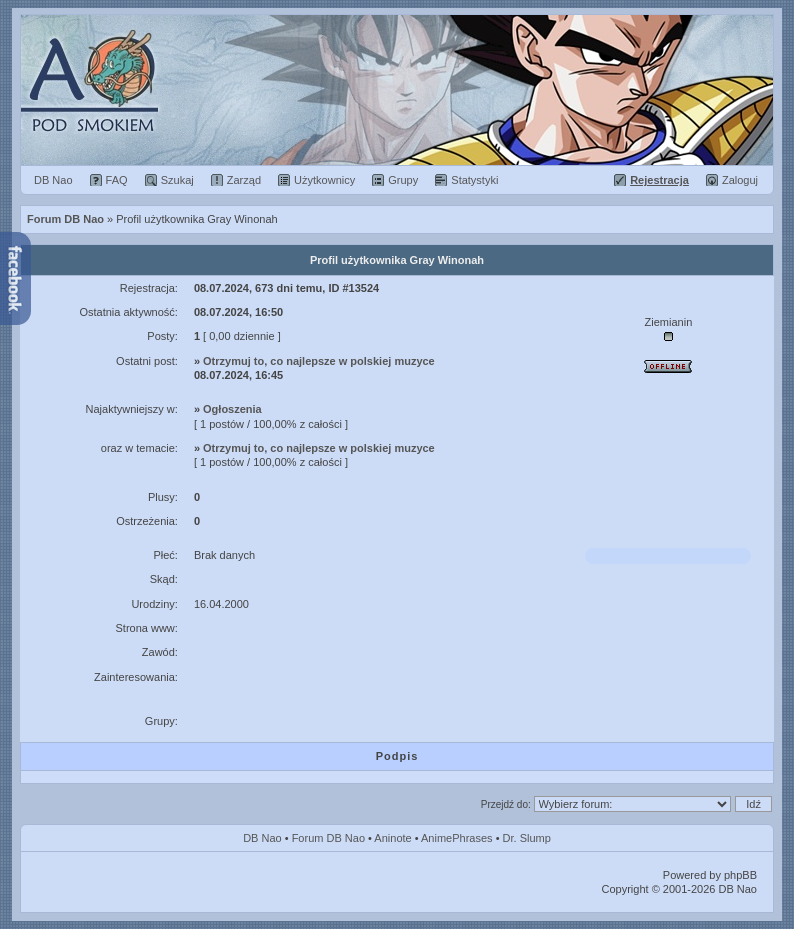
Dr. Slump (527, 838)
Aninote (392, 838)
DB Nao (262, 838)
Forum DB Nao (328, 838)
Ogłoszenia (232, 409)
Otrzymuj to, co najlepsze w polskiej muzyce (319, 361)
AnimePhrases (457, 838)
